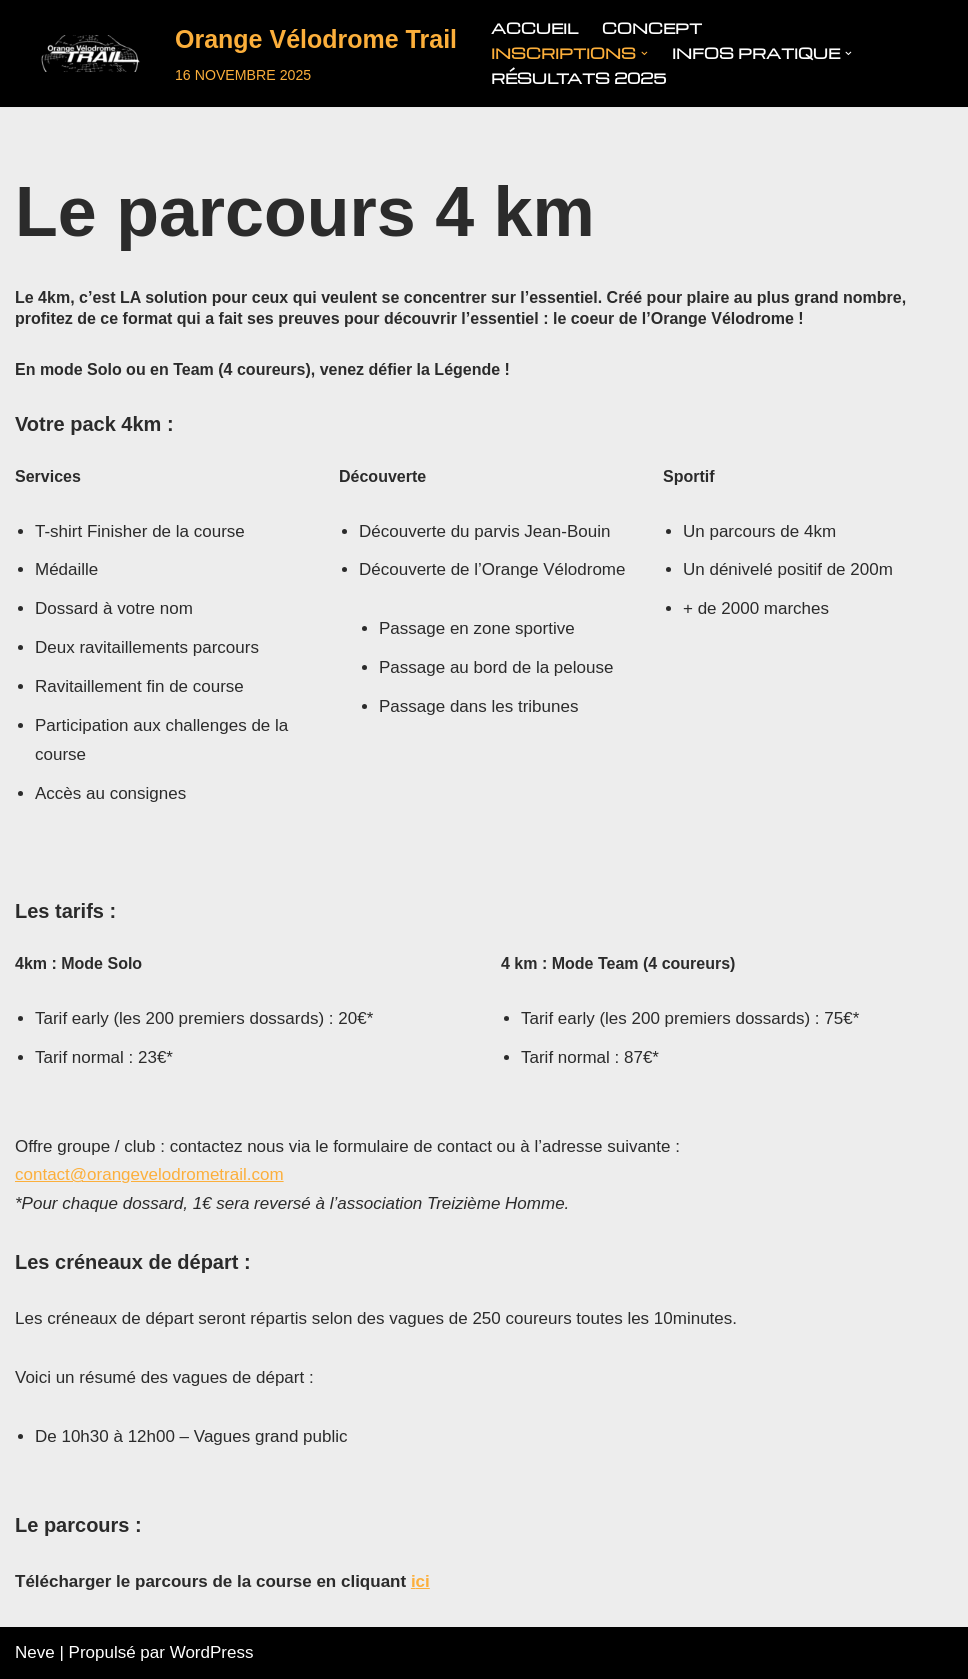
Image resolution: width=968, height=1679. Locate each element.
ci (423, 1581)
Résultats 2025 (578, 78)
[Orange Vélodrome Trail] (236, 53)
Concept (652, 28)
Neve (35, 1652)
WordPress (212, 1652)
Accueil (534, 28)
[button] (644, 53)
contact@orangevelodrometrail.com (149, 1174)
